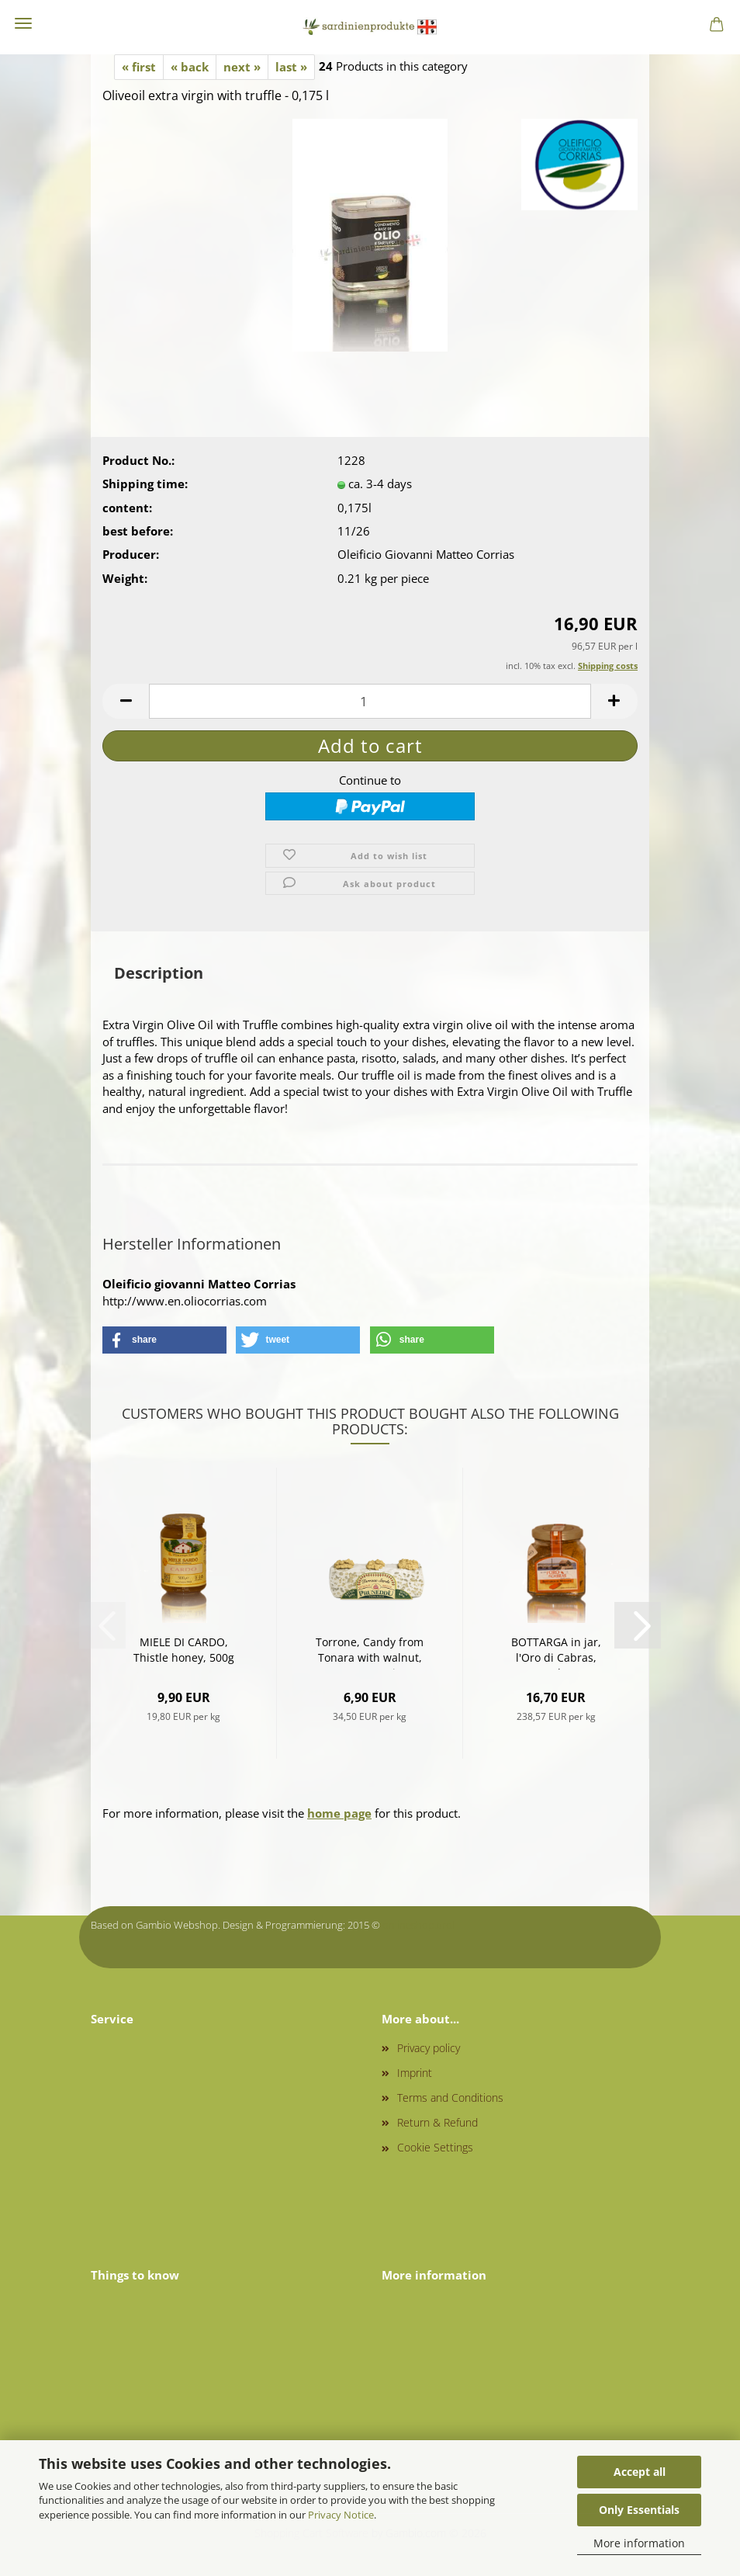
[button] (125, 701)
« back (190, 67)
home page (339, 1813)
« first (139, 67)
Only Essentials (639, 2509)
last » (291, 67)
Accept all (640, 2471)
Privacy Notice (341, 2515)
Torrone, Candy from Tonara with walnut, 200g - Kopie (370, 1652)
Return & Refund (437, 2122)
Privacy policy (428, 2047)
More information (639, 2543)
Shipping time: (145, 483)
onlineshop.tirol (418, 1925)
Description (158, 972)
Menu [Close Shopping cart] (23, 23)
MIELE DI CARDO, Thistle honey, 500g (183, 1650)
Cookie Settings (435, 2147)
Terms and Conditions (450, 2097)
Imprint (414, 2072)
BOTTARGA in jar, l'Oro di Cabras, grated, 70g (556, 1652)
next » (242, 67)
